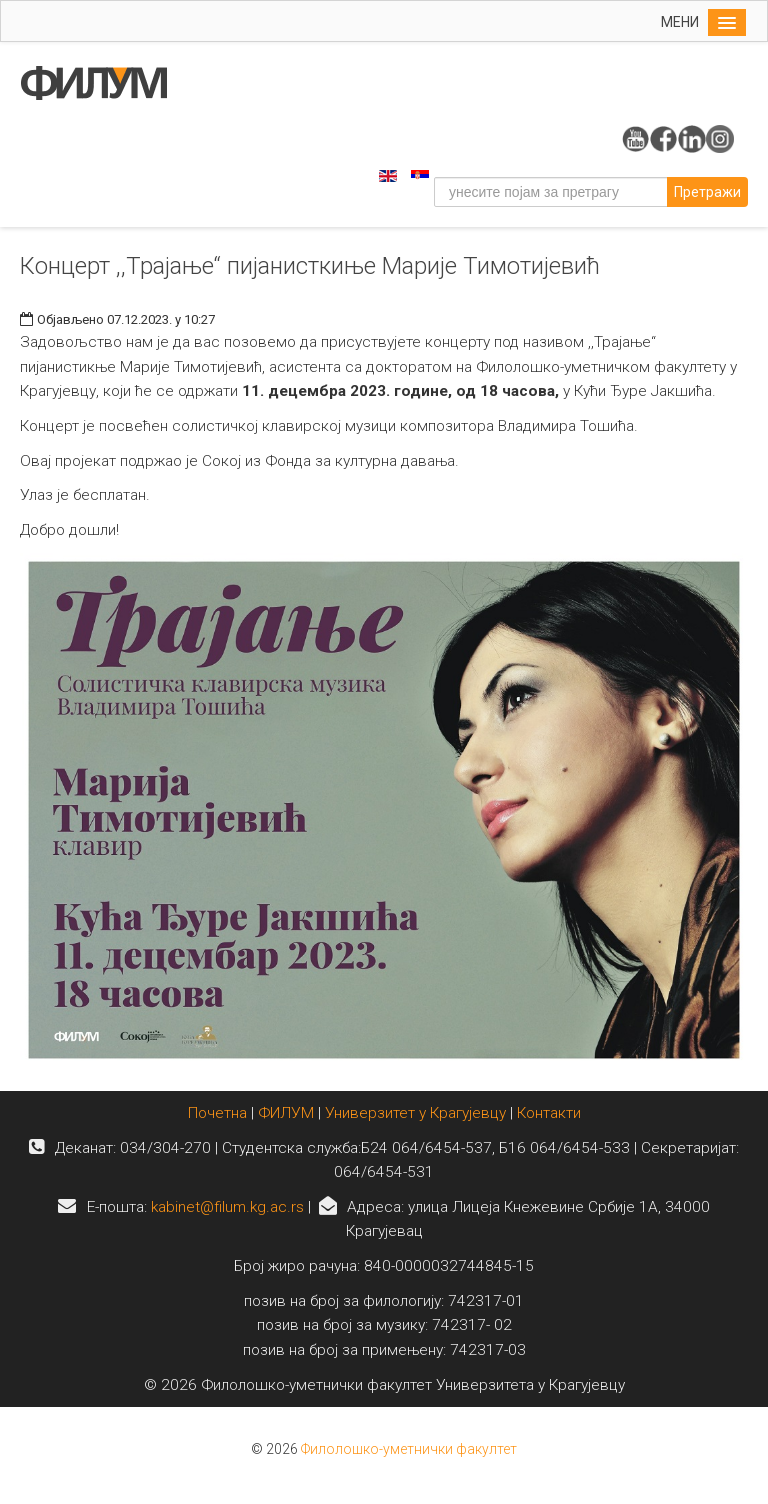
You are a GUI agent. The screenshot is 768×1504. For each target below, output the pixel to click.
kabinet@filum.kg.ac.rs (227, 1207)
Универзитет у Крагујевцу (415, 1113)
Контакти (549, 1113)
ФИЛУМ (286, 1113)
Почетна (219, 1113)
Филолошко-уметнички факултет (409, 1449)
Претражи (707, 192)
